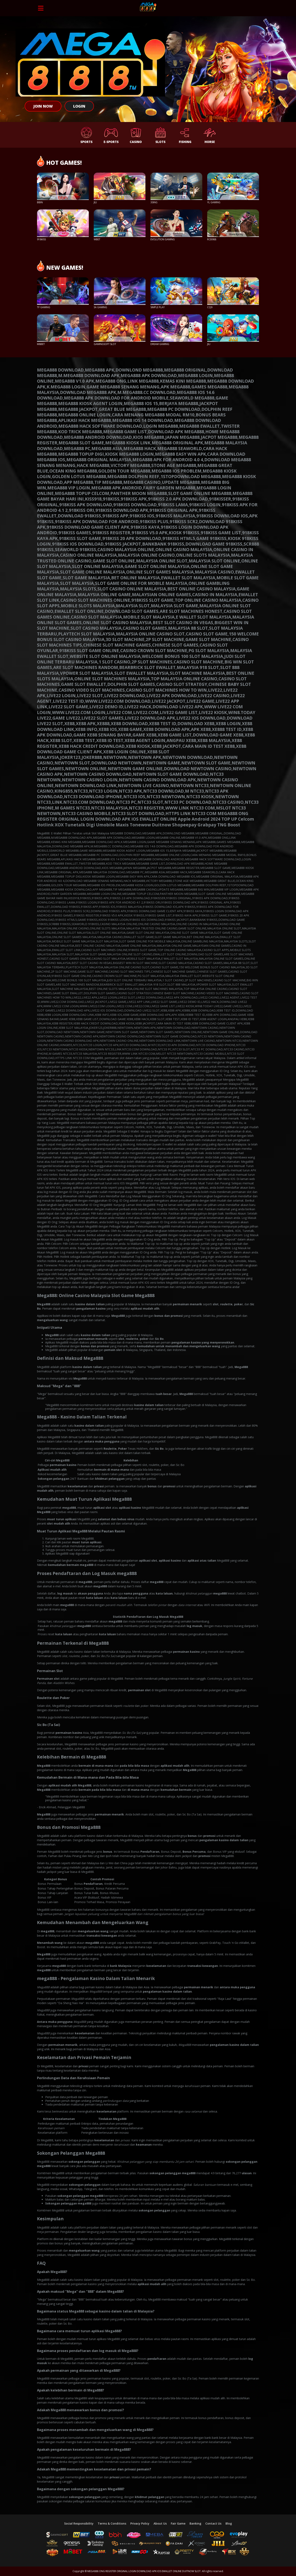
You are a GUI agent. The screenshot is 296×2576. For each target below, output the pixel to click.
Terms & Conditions (112, 2523)
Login (79, 106)
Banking (195, 2523)
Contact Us (213, 2523)
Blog (228, 2523)
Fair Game (178, 2523)
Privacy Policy (139, 2523)
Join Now (43, 106)
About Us (160, 2523)
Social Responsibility (79, 2523)
